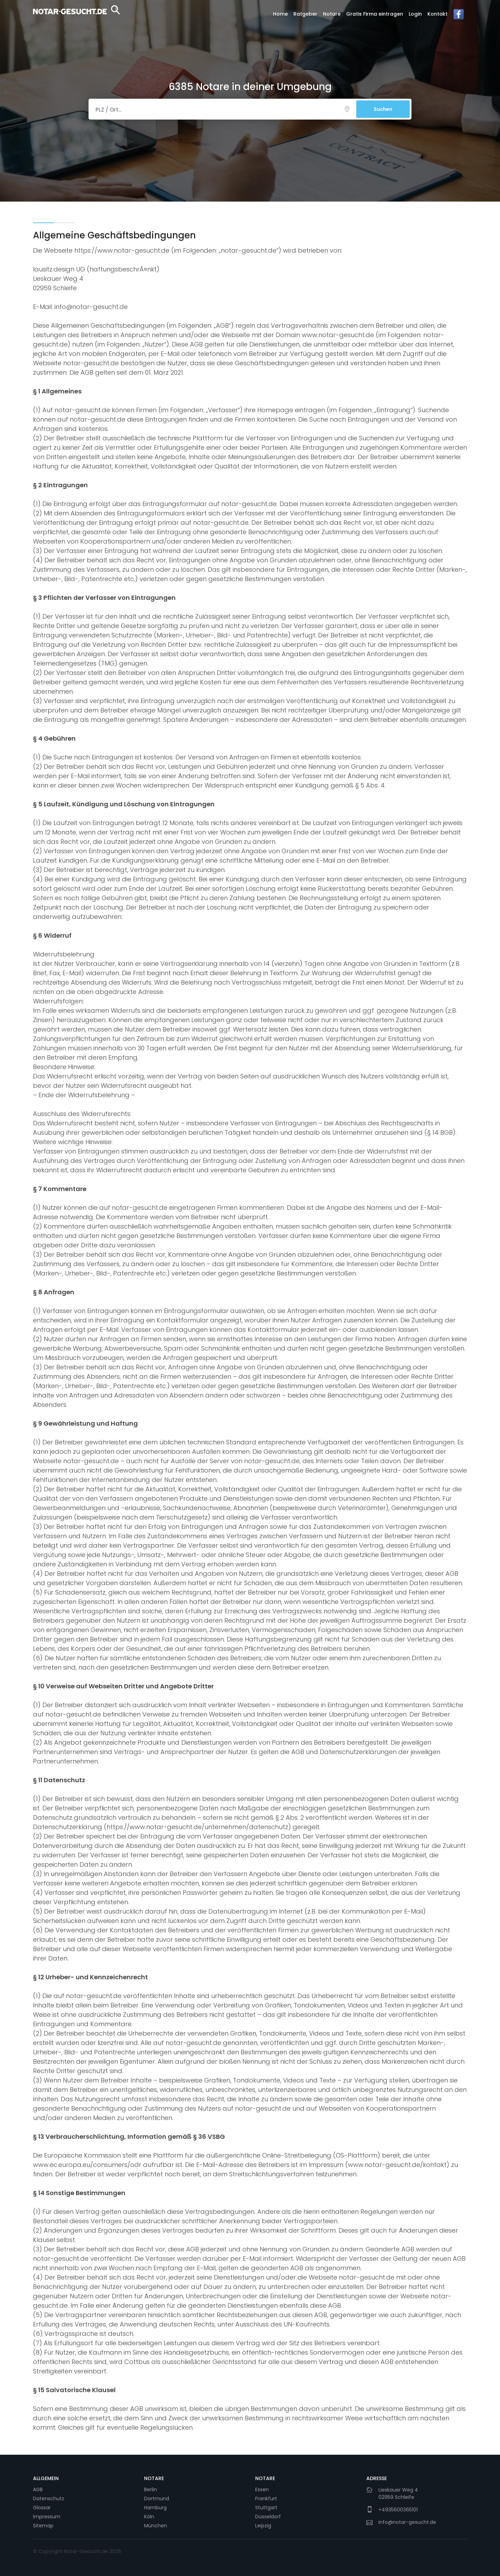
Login (415, 13)
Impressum (46, 2516)
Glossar (42, 2507)
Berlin (150, 2489)
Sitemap (43, 2525)
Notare (332, 13)
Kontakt (437, 13)
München (155, 2525)
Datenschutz (48, 2498)
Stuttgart (266, 2507)
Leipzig (263, 2525)
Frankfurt (266, 2498)
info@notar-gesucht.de (407, 2522)
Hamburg (155, 2507)
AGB (38, 2489)
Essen (262, 2489)
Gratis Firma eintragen (374, 13)
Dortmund (156, 2498)
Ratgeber (305, 13)
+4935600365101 (398, 2509)
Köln (149, 2516)
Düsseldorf (268, 2516)
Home (280, 13)
